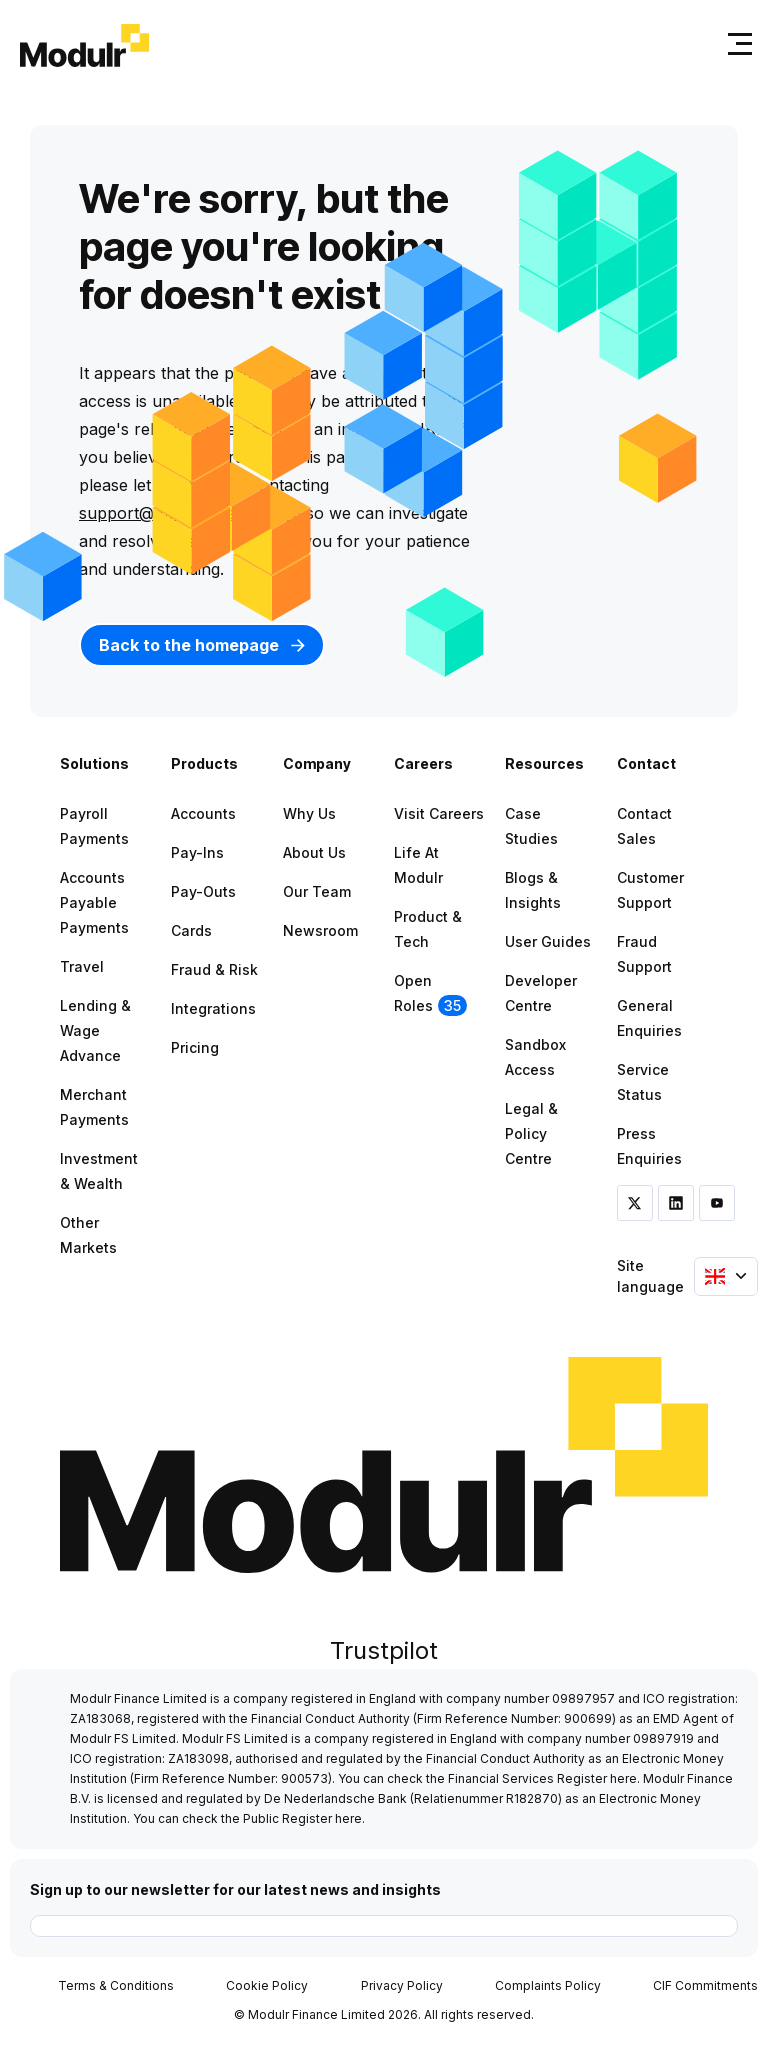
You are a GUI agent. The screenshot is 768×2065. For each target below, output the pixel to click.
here (623, 1778)
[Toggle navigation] (736, 43)
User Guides (548, 941)
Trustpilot (384, 1650)
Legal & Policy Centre (531, 1133)
